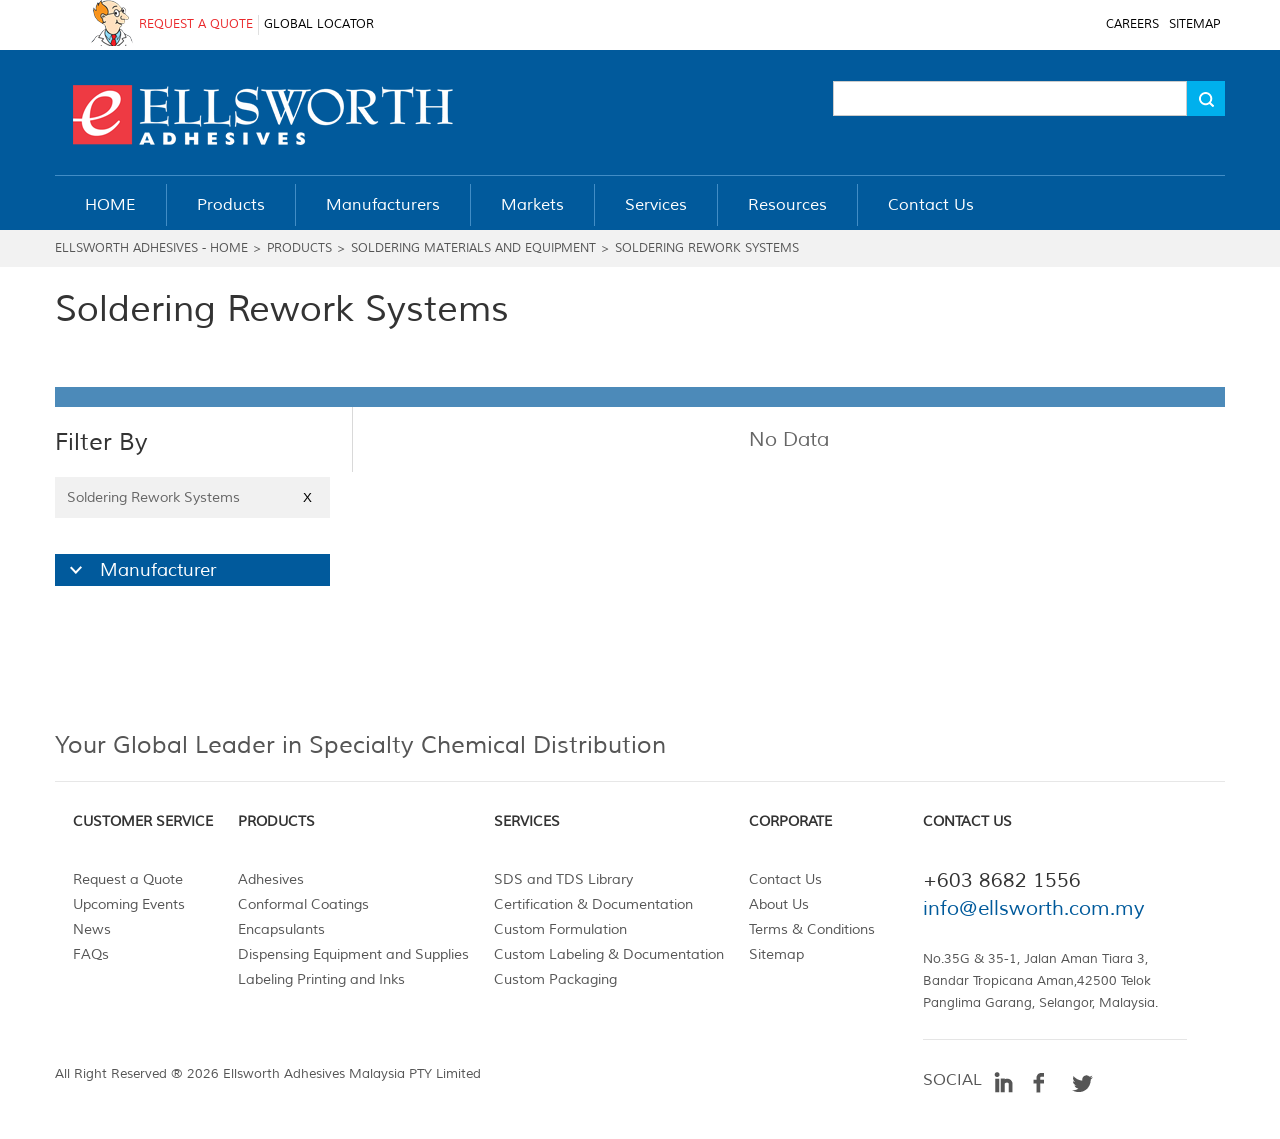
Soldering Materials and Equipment (473, 248)
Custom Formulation (560, 929)
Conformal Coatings (303, 904)
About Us (779, 904)
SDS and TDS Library (563, 879)
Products (299, 248)
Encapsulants (281, 929)
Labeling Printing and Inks (321, 979)
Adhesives (271, 879)
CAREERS (1132, 24)
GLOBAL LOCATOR (319, 24)
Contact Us (785, 879)
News (92, 929)
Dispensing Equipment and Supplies (353, 954)
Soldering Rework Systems (707, 248)
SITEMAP (1194, 24)
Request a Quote (128, 879)
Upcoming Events (129, 904)
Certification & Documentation (593, 904)
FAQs (91, 954)
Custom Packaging (555, 979)
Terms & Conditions (812, 929)
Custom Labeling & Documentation (609, 954)
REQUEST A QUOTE (196, 24)
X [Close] (307, 497)
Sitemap (776, 954)
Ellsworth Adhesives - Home (151, 248)
